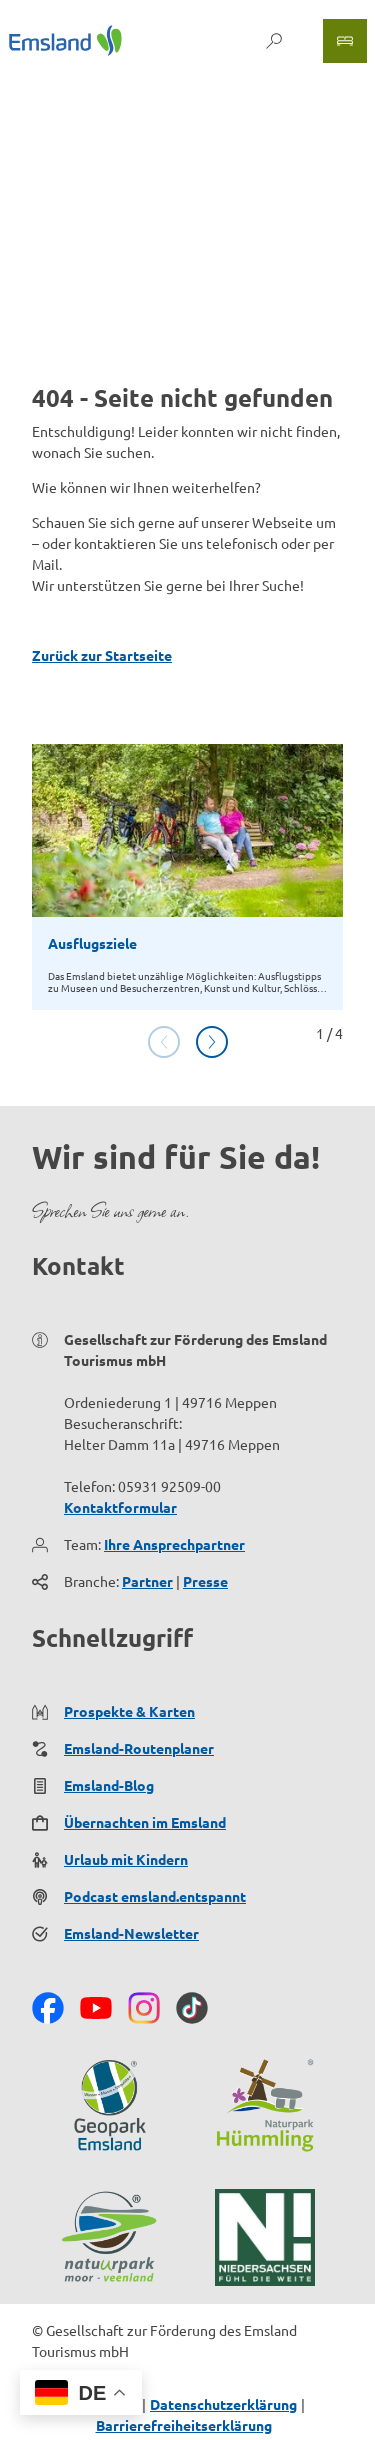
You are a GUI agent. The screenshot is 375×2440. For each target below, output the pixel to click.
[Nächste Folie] (212, 1042)
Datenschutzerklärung (223, 2404)
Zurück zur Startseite (102, 655)
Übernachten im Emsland (145, 1822)
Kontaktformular (120, 1507)
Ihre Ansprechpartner (174, 1544)
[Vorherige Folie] (164, 1042)
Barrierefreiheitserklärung (184, 2425)
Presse (205, 1581)
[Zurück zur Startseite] (65, 40)
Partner (147, 1581)
